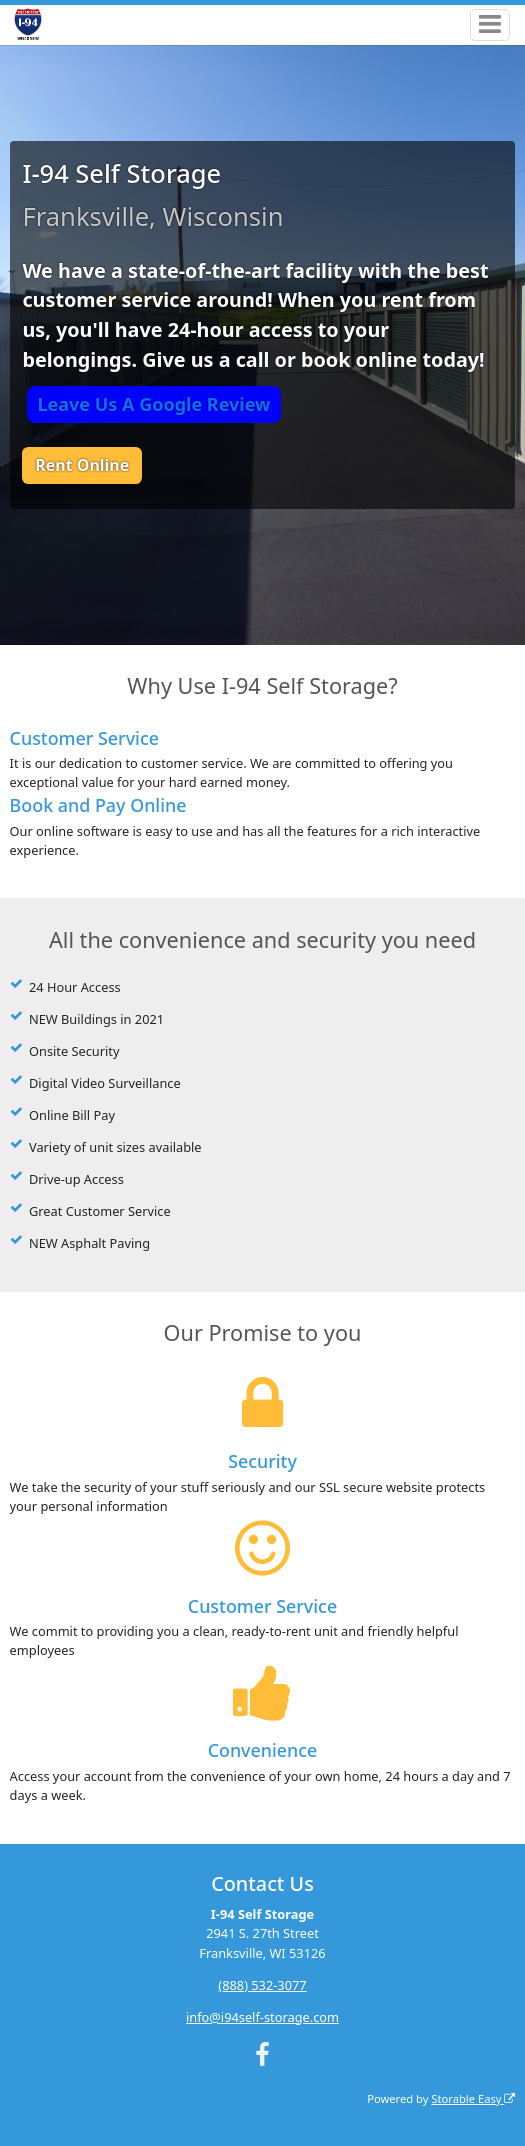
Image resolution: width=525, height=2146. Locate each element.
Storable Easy (473, 2098)
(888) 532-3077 (262, 1985)
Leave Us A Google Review (153, 404)
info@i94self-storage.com (262, 2017)
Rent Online (82, 465)
